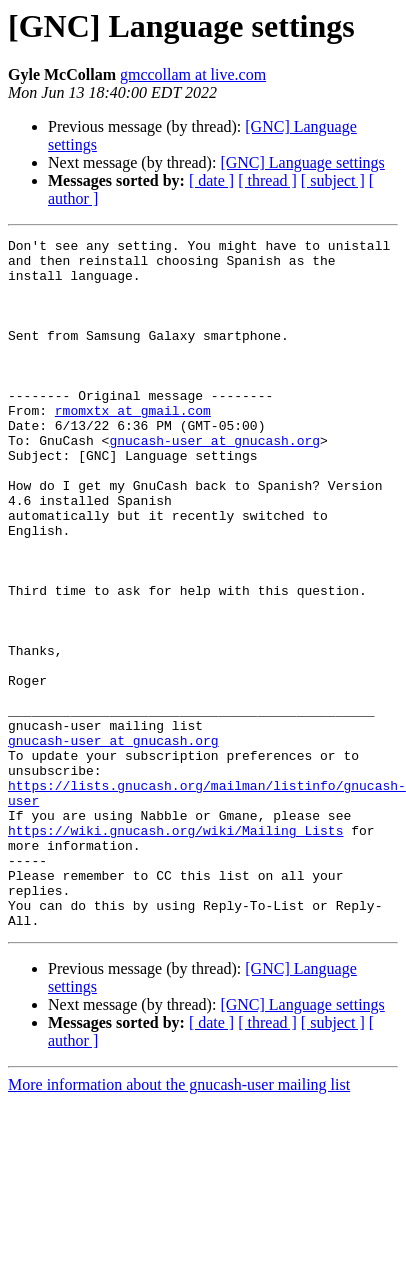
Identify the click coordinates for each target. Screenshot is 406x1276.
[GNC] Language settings (302, 162)
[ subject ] (333, 180)
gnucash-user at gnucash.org (214, 482)
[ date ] (211, 180)
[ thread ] (267, 180)
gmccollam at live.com (193, 74)
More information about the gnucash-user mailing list (179, 1204)
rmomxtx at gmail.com (133, 446)
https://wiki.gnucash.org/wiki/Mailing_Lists (175, 932)
